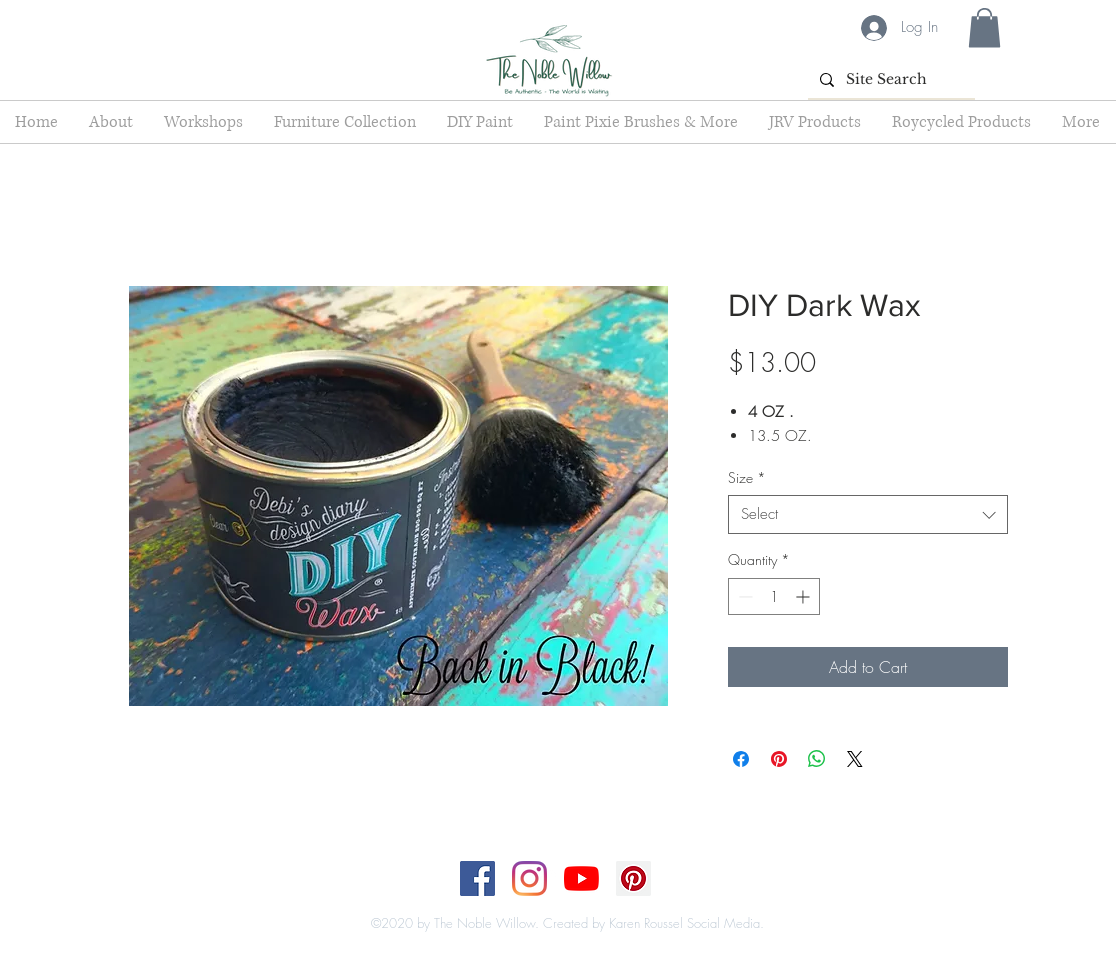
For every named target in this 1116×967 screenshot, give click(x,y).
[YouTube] (581, 878)
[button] (984, 27)
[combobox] (868, 514)
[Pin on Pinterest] (779, 759)
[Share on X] (855, 759)
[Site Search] (889, 79)
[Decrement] (743, 596)
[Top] (545, 903)
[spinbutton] (774, 596)
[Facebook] (477, 878)
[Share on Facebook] (741, 759)
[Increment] (804, 596)
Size (747, 477)
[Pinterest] (633, 878)
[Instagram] (529, 878)
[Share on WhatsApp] (817, 759)
